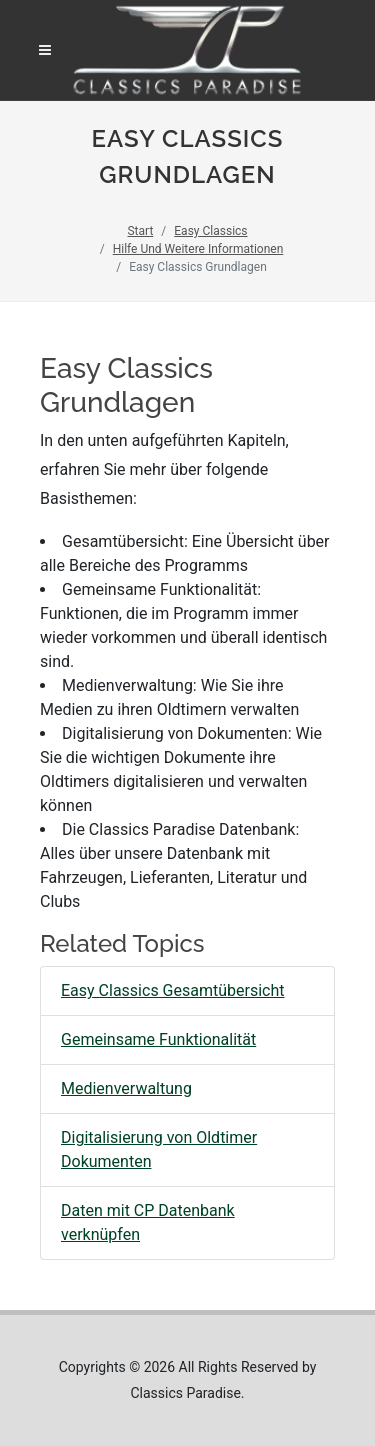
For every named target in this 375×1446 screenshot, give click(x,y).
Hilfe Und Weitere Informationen (198, 249)
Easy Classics (210, 231)
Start (140, 231)
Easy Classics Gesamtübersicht (173, 990)
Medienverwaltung (126, 1088)
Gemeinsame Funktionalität (158, 1039)
